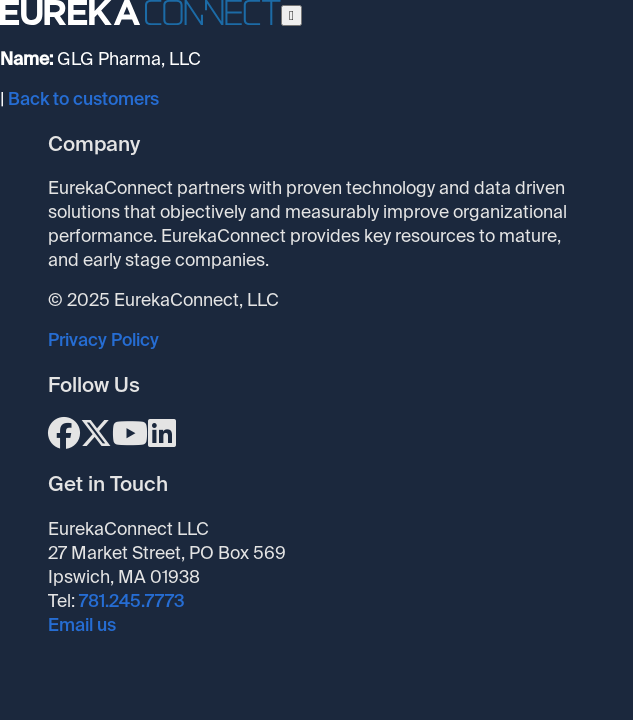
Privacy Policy (103, 340)
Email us (82, 625)
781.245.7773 (132, 601)
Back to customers (83, 99)
